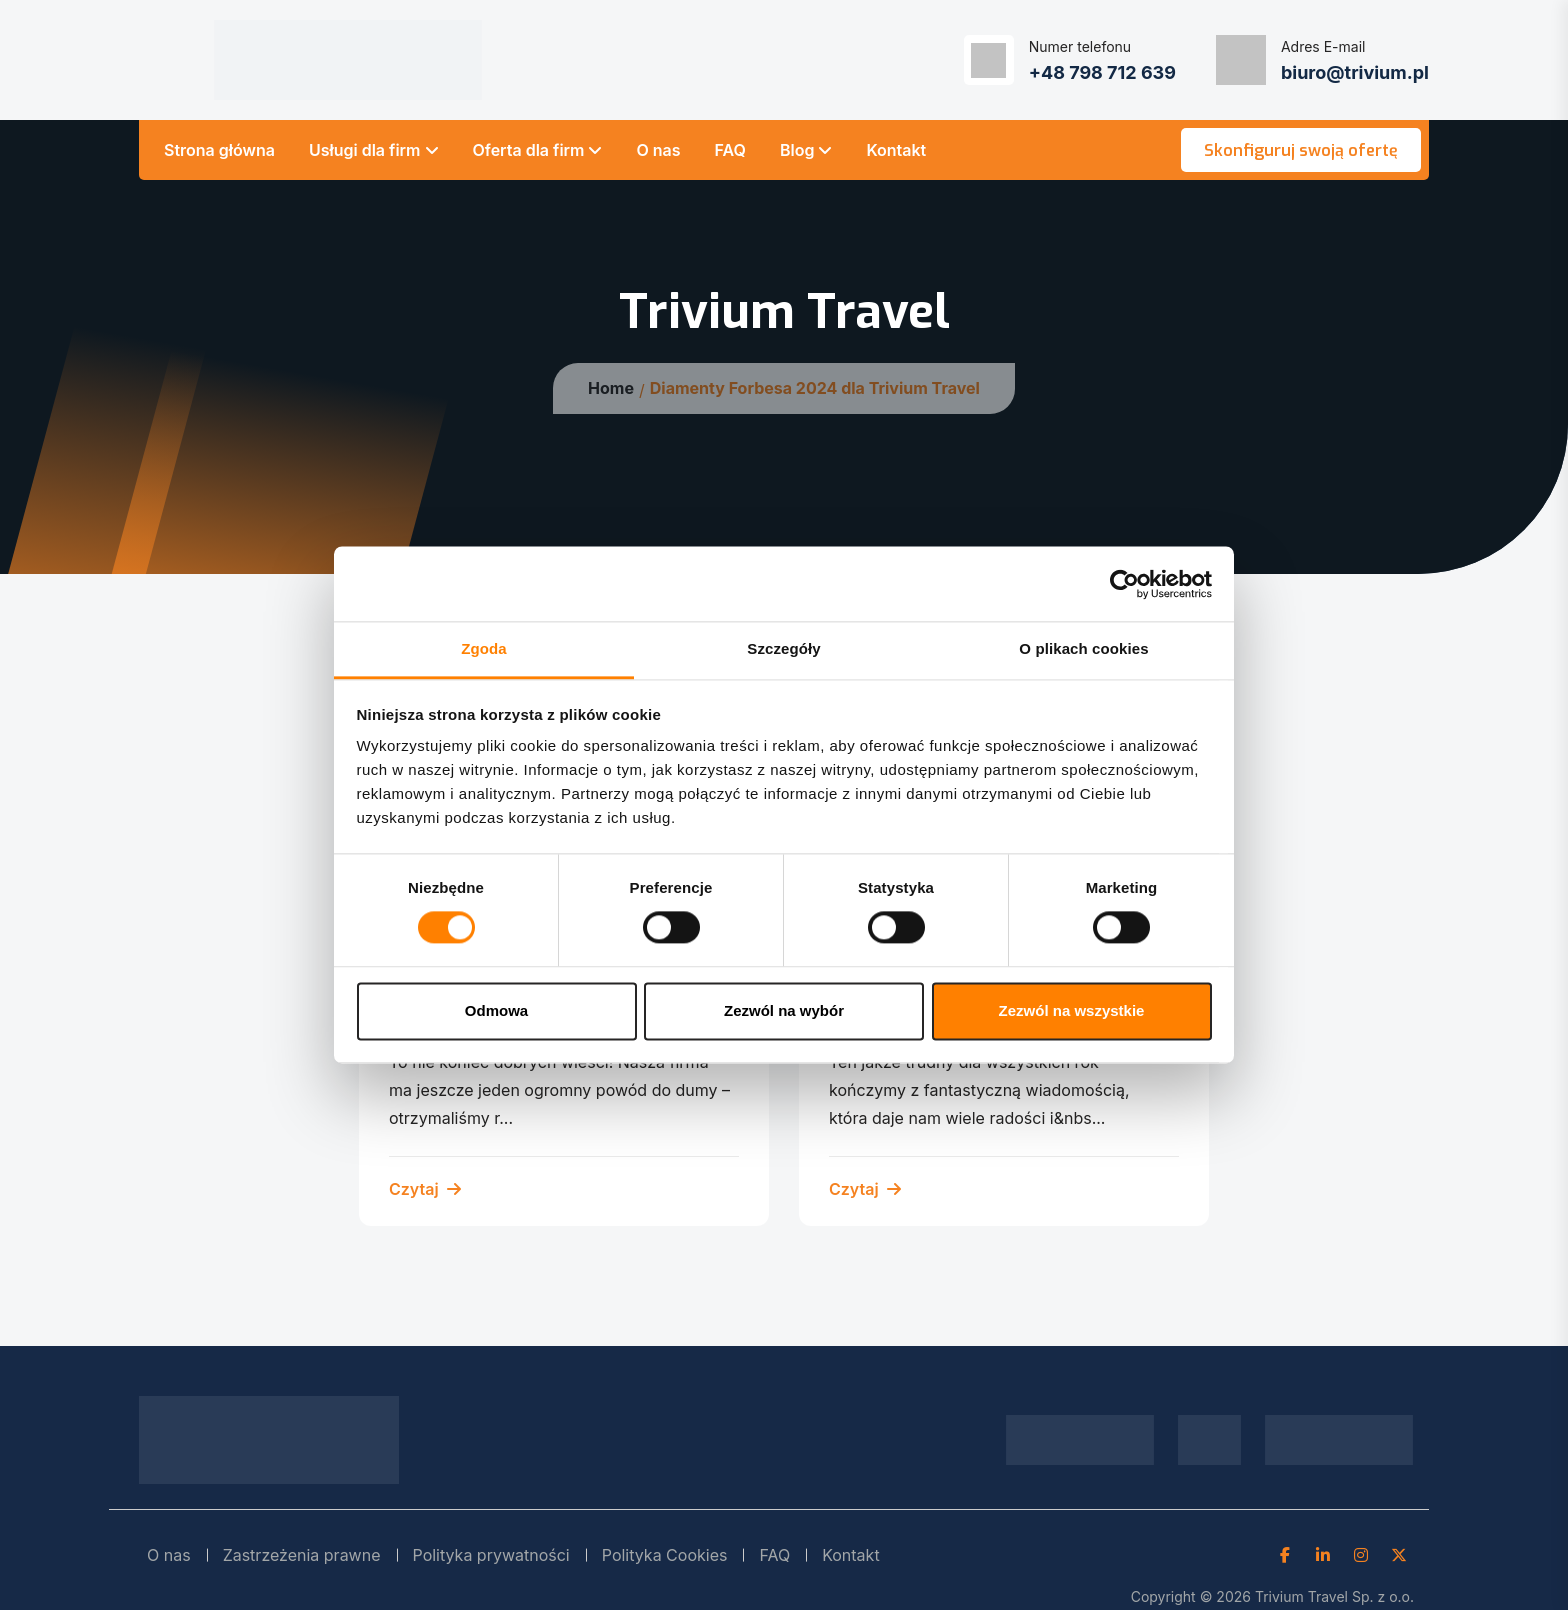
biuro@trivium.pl (1355, 72)
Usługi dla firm (365, 150)
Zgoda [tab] (484, 648)
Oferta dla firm (529, 150)
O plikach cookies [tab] (1083, 648)
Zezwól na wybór (784, 1010)
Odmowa (496, 1010)
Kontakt (896, 150)
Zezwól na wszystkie (1072, 1010)
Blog (797, 150)
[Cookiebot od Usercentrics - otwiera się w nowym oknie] (1124, 584)
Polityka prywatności (491, 1555)
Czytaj (425, 1189)
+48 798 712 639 (1102, 72)
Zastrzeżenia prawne (302, 1555)
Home (611, 388)
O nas (658, 150)
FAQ (730, 150)
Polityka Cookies (665, 1555)
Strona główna (219, 150)
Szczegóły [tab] (783, 648)
